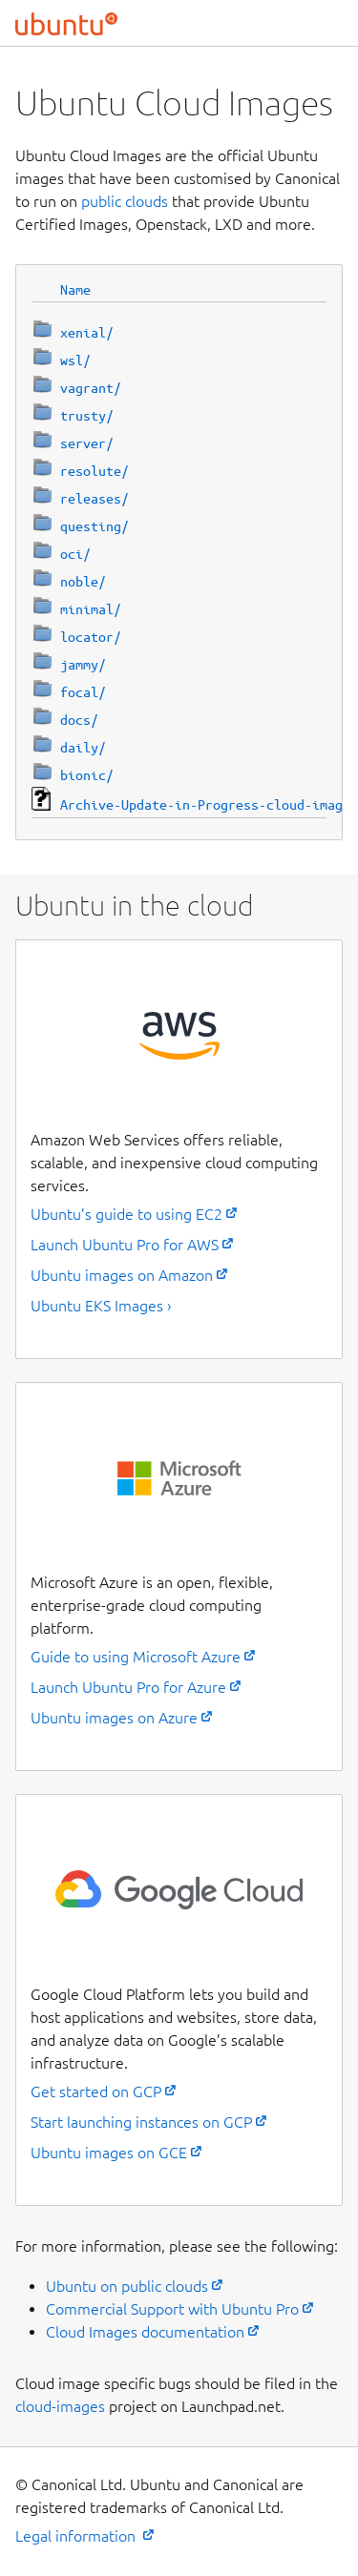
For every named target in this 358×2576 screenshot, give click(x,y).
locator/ (90, 637)
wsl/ (75, 360)
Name (75, 290)
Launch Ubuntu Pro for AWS (125, 1244)
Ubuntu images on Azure (114, 1717)
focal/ (83, 692)
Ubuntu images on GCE (109, 2152)
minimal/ (90, 609)
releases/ (94, 498)
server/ (87, 443)
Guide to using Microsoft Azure (136, 1656)
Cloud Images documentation (145, 2331)
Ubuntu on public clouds (127, 2286)
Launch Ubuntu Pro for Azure (128, 1687)
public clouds (124, 201)
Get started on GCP (96, 2091)
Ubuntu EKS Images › (101, 1305)
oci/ (75, 554)
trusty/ (87, 415)
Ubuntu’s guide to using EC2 (126, 1214)
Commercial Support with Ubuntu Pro (172, 2309)
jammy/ (83, 664)
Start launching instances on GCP (141, 2122)
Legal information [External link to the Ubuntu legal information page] (77, 2536)
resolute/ (94, 471)
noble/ (83, 581)
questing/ (94, 526)
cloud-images (60, 2406)
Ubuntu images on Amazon (122, 1275)
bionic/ (87, 775)
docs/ (79, 720)
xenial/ (87, 332)
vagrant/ (90, 388)
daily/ (83, 747)
